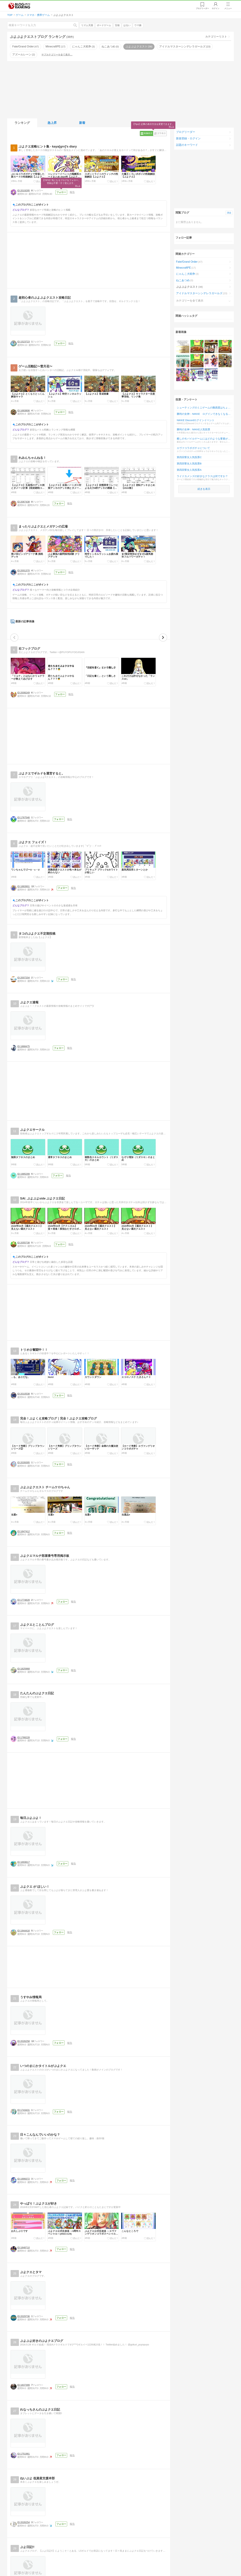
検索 (77, 25)
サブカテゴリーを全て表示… (56, 54)
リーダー (202, 8)
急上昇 (52, 123)
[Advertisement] (120, 89)
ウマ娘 (137, 25)
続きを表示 (204, 488)
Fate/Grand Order (25, 46)
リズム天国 (87, 25)
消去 (229, 212)
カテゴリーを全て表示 (189, 300)
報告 (72, 192)
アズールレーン (23, 54)
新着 (82, 123)
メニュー (228, 8)
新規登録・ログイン (188, 138)
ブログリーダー (185, 131)
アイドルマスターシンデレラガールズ (184, 46)
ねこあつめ (110, 46)
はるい (127, 25)
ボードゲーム (104, 25)
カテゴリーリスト (216, 36)
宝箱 (117, 25)
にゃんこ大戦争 (83, 46)
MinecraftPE (55, 46)
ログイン (215, 8)
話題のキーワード (187, 144)
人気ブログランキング (19, 6)
